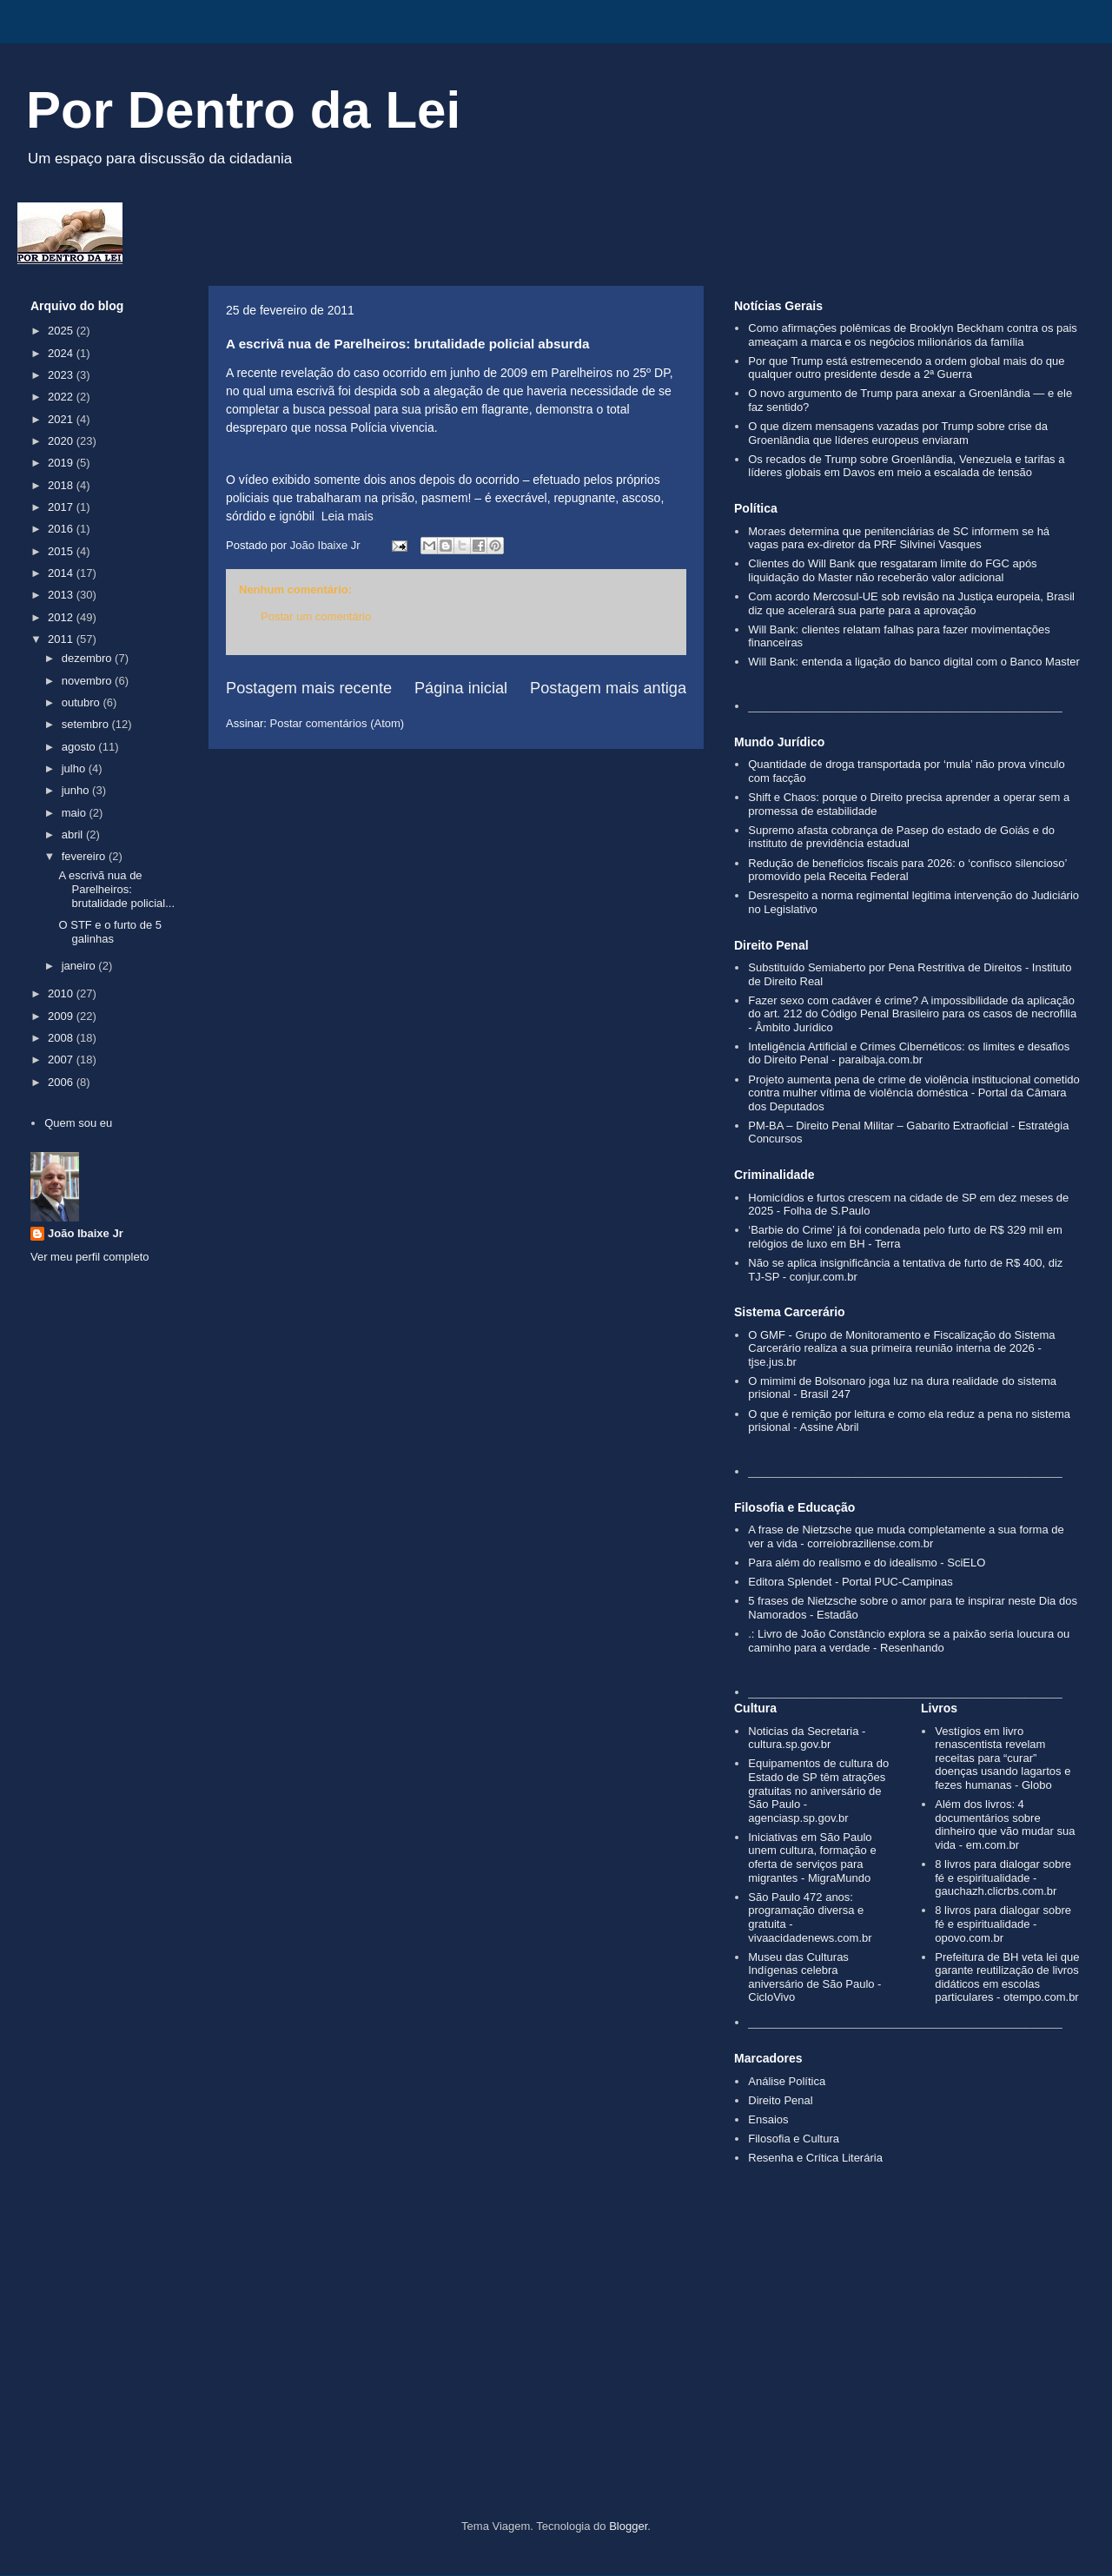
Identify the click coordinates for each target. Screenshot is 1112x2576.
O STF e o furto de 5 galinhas (110, 931)
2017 (62, 506)
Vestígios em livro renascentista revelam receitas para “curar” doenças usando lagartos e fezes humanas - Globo (1002, 1758)
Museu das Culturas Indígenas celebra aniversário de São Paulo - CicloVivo (814, 1977)
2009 (62, 1016)
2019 (62, 462)
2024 (62, 353)
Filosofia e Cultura (793, 2138)
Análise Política (786, 2081)
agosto (80, 746)
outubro (82, 702)
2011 (62, 639)
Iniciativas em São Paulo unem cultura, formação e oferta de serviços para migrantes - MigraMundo (812, 1857)
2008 (62, 1037)
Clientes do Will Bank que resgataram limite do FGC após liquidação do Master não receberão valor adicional (892, 570)
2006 (62, 1082)
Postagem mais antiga (608, 688)
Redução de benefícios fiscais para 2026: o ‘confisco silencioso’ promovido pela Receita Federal (907, 870)
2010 (62, 993)
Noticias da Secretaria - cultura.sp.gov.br (806, 1738)
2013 (62, 594)
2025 (62, 330)
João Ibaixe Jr (85, 1233)
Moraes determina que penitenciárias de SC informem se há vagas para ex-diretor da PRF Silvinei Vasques (898, 538)
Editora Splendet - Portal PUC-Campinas (850, 1581)
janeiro (80, 965)
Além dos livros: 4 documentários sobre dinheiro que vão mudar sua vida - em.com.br (1005, 1824)
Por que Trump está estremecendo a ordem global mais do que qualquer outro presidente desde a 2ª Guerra (906, 367)
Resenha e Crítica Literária (815, 2157)
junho (77, 790)
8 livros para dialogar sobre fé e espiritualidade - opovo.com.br (1003, 1924)
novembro (88, 680)
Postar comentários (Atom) (337, 723)
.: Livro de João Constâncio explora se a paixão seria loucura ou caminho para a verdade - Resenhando (908, 1640)
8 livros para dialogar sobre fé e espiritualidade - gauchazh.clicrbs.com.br (1003, 1877)
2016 (62, 528)
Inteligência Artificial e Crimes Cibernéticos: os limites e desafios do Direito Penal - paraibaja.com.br (908, 1053)
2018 (62, 485)
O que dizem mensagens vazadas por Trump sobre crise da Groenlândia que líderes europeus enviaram (898, 433)
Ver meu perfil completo (89, 1256)
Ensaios (768, 2119)
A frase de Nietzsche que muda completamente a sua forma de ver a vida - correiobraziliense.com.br (905, 1536)
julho (75, 768)
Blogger (628, 2526)
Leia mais (347, 516)
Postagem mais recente (309, 688)
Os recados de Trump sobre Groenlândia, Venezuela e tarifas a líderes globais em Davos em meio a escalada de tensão (906, 466)
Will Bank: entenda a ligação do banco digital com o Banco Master (914, 661)
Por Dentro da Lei (243, 110)
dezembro (88, 658)
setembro (87, 724)
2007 (62, 1059)
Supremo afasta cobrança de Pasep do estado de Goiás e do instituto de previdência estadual (901, 837)
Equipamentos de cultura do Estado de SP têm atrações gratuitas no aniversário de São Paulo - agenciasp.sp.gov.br (818, 1790)
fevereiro (85, 856)
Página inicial (460, 688)
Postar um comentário (316, 616)
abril (74, 834)
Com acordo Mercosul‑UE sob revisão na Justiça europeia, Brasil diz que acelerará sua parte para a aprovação (911, 603)
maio (75, 812)
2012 (62, 617)
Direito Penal (780, 2100)
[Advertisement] (556, 2371)
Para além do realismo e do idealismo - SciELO (866, 1562)
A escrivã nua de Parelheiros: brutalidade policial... (116, 889)
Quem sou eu (78, 1122)
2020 (62, 440)
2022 (62, 396)
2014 (62, 572)
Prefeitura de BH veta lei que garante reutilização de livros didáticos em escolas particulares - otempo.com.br (1007, 1977)
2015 (62, 551)
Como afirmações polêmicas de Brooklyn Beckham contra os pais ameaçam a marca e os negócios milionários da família (912, 334)
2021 (62, 419)
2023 (62, 374)
